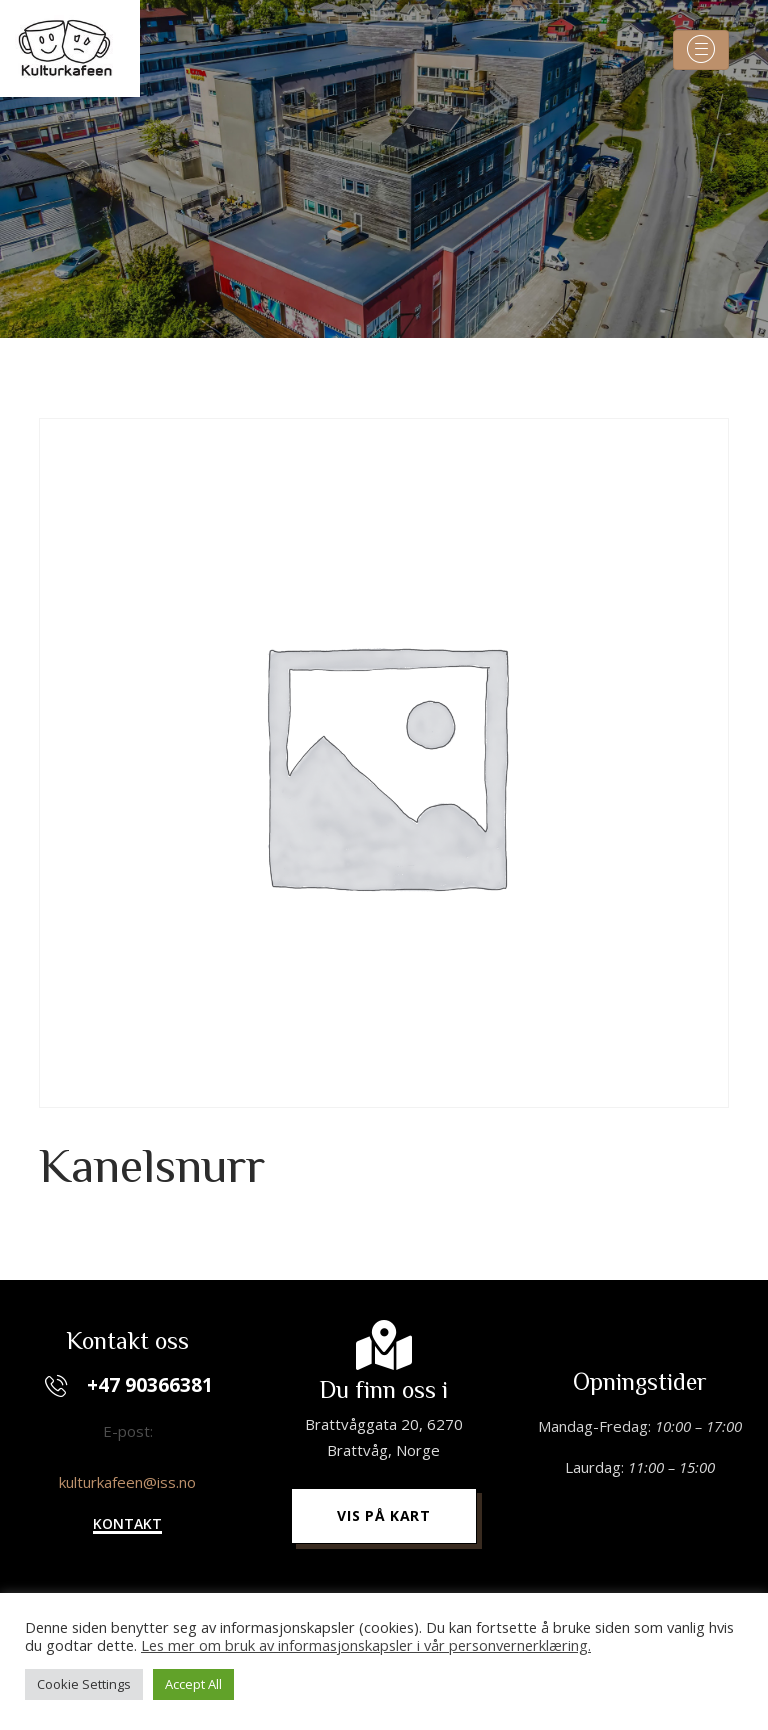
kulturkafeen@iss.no (127, 1482)
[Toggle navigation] (701, 50)
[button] (127, 1525)
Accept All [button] (193, 1684)
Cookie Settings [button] (84, 1684)
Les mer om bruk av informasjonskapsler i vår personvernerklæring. (366, 1645)
